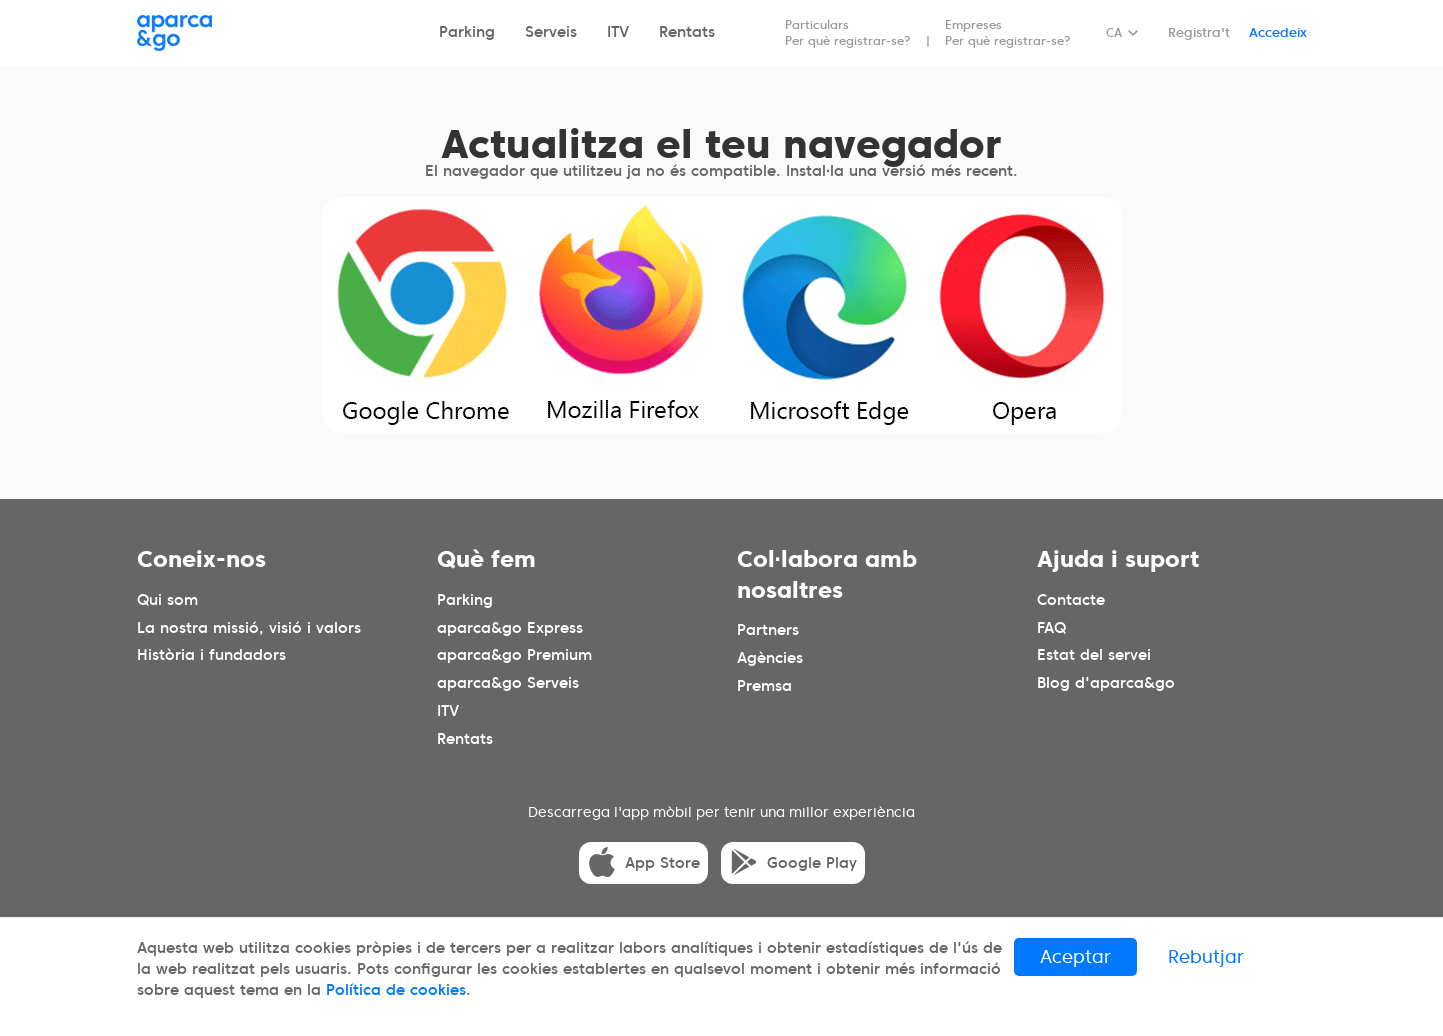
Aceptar (1075, 956)
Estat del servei (1094, 655)
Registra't (1199, 32)
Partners (768, 630)
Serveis (551, 32)
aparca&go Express (510, 627)
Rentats (687, 32)
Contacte (1071, 599)
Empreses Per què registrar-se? (1008, 32)
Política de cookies (396, 990)
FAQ (1051, 627)
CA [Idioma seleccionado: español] (1114, 32)
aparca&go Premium (514, 655)
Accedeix (1278, 32)
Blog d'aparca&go (1106, 683)
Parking (467, 32)
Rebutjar (1206, 956)
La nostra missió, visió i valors (249, 627)
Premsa (764, 686)
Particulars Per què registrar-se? (848, 32)
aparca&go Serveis (508, 683)
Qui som (167, 599)
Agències (770, 658)
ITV (618, 32)
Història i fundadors (211, 655)
